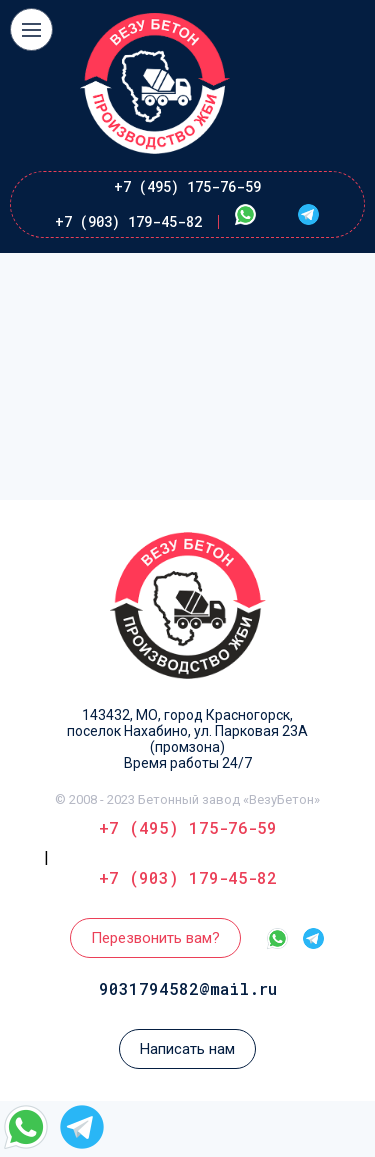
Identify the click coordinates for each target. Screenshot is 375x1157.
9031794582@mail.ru (188, 988)
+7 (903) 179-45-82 (128, 221)
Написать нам (187, 1049)
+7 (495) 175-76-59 (187, 186)
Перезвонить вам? (155, 938)
